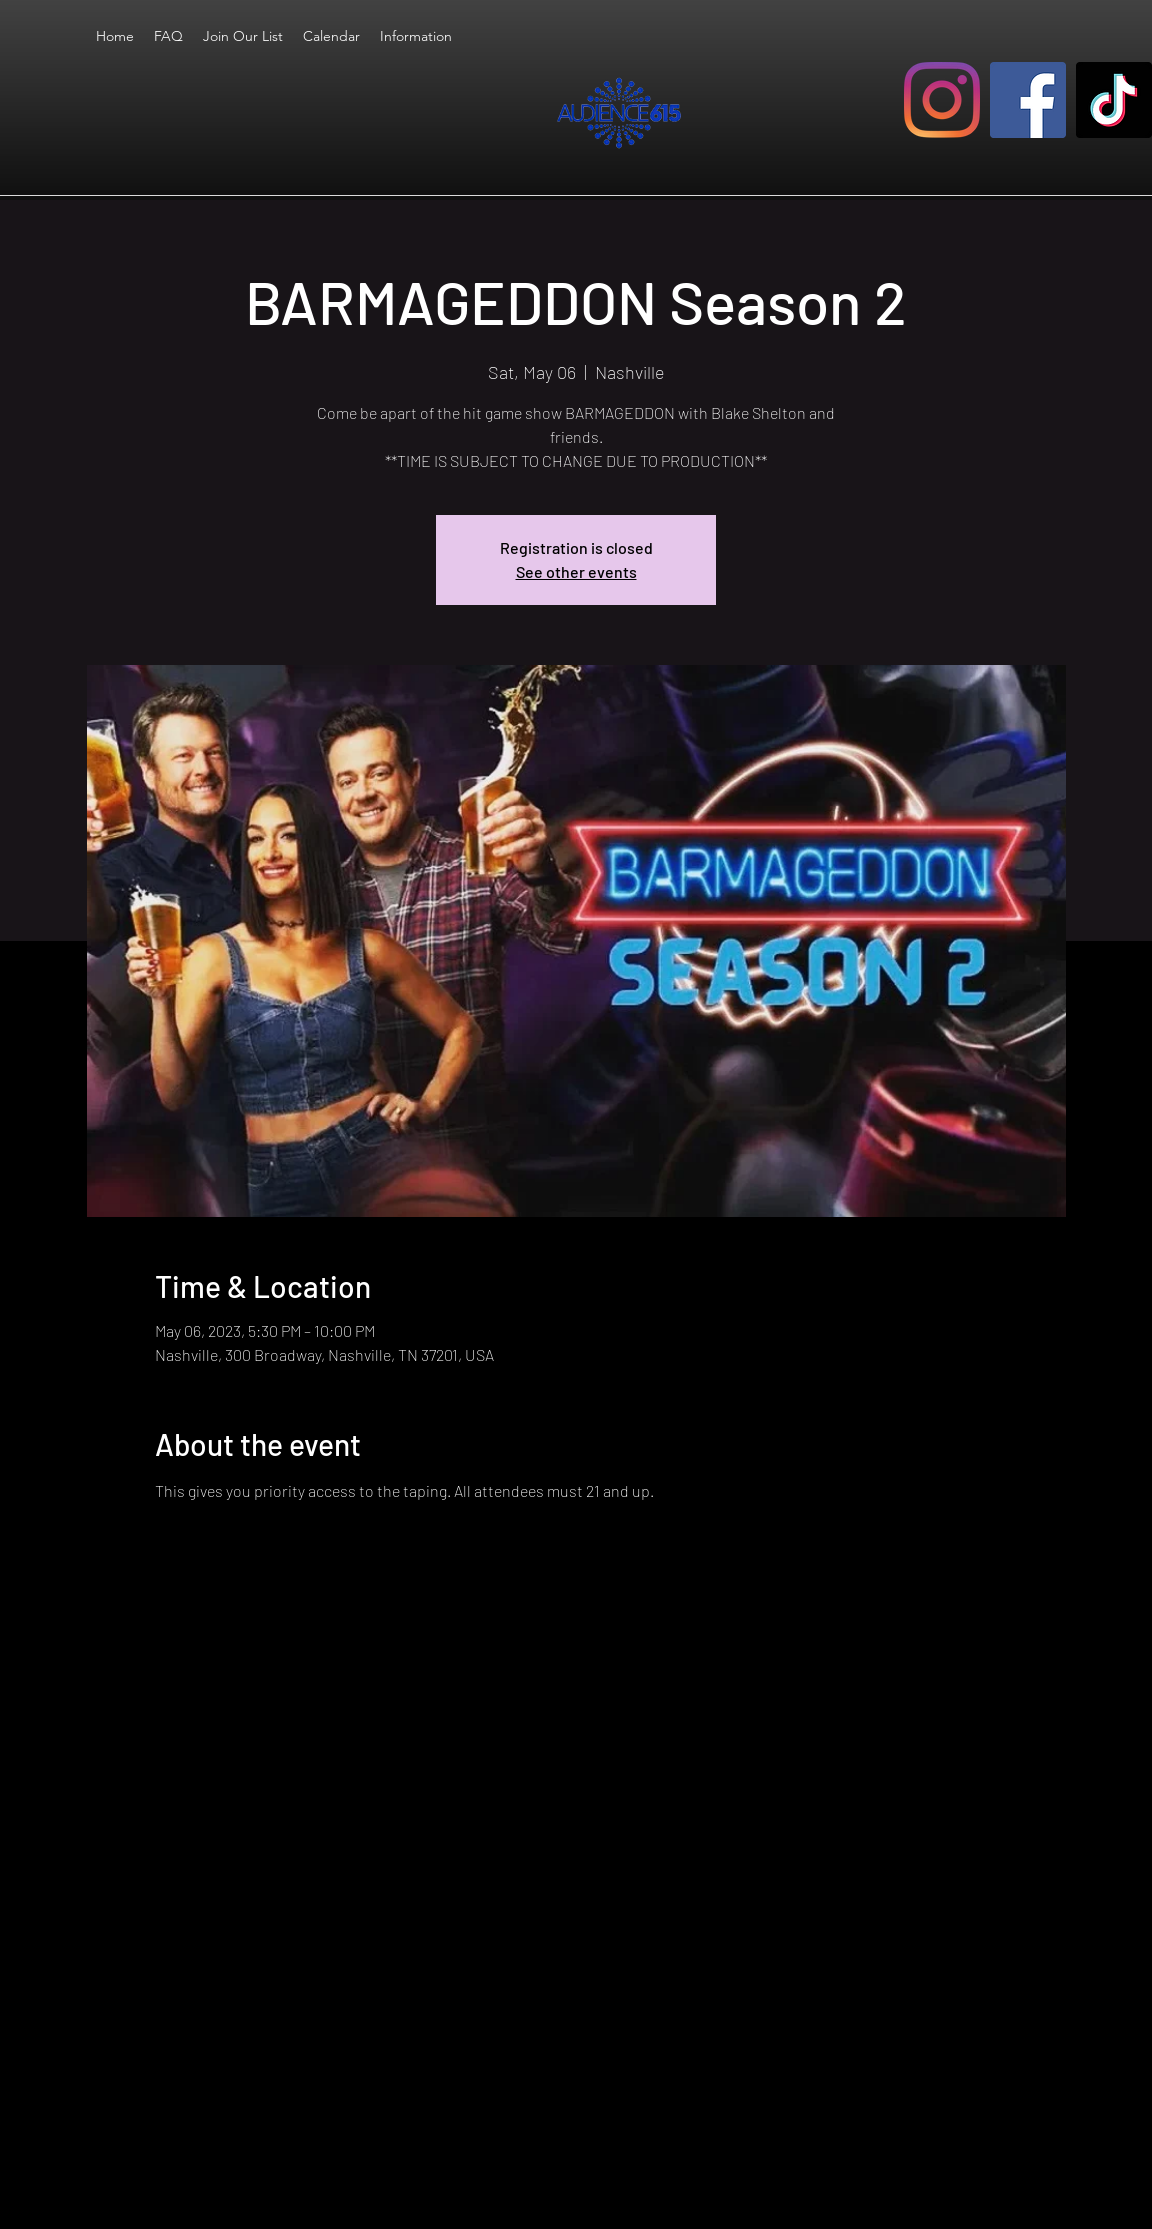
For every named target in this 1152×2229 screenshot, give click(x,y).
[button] (416, 36)
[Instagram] (942, 100)
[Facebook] (1028, 100)
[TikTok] (1114, 100)
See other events (576, 571)
